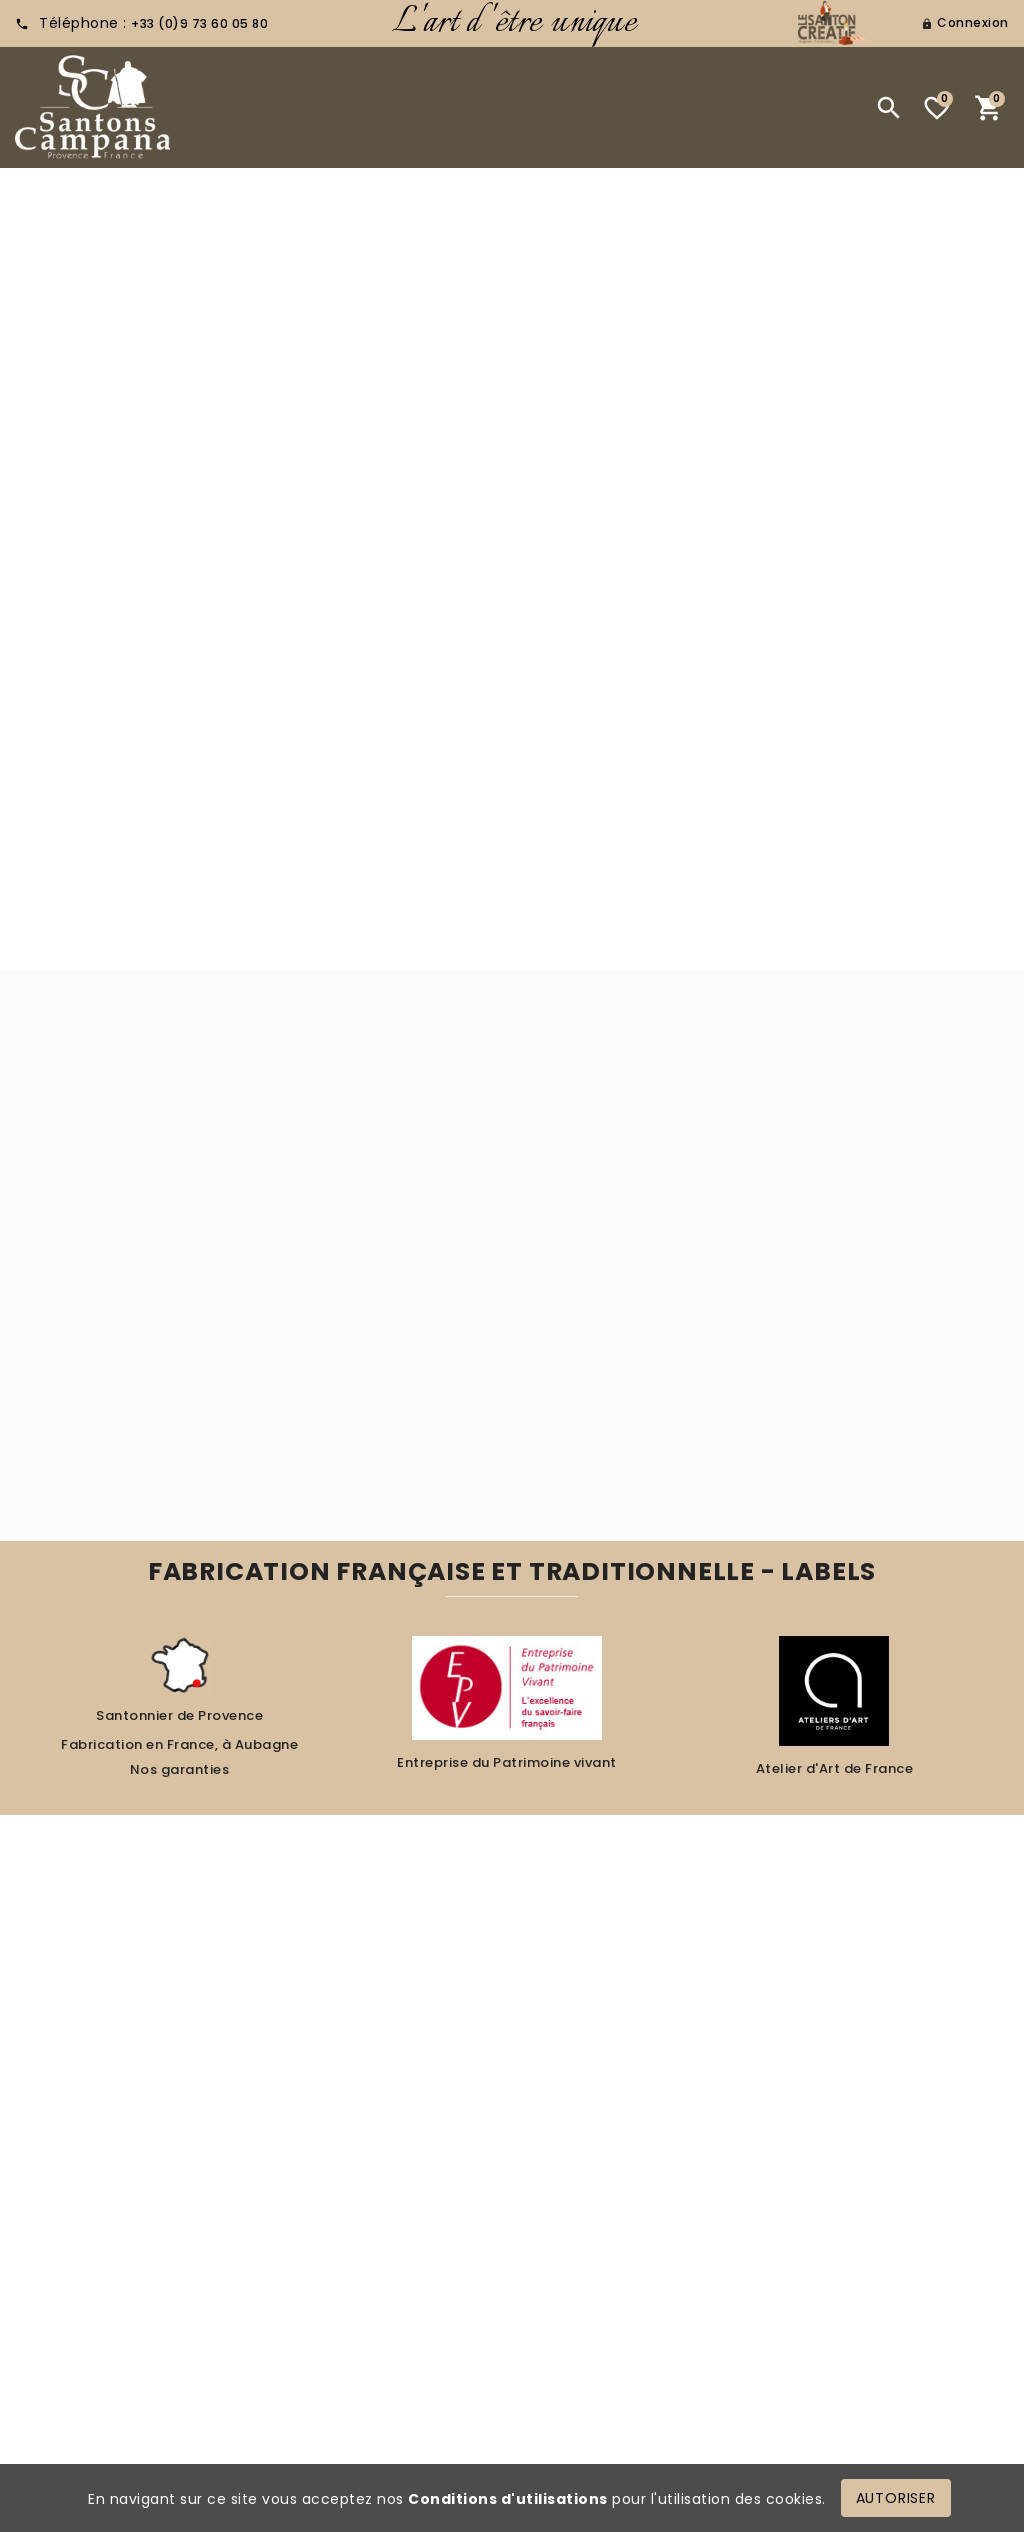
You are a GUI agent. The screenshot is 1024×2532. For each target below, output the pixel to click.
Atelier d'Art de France (835, 1768)
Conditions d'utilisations (508, 2499)
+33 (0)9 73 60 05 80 (199, 23)
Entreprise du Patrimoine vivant (507, 1762)
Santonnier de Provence (179, 1715)
